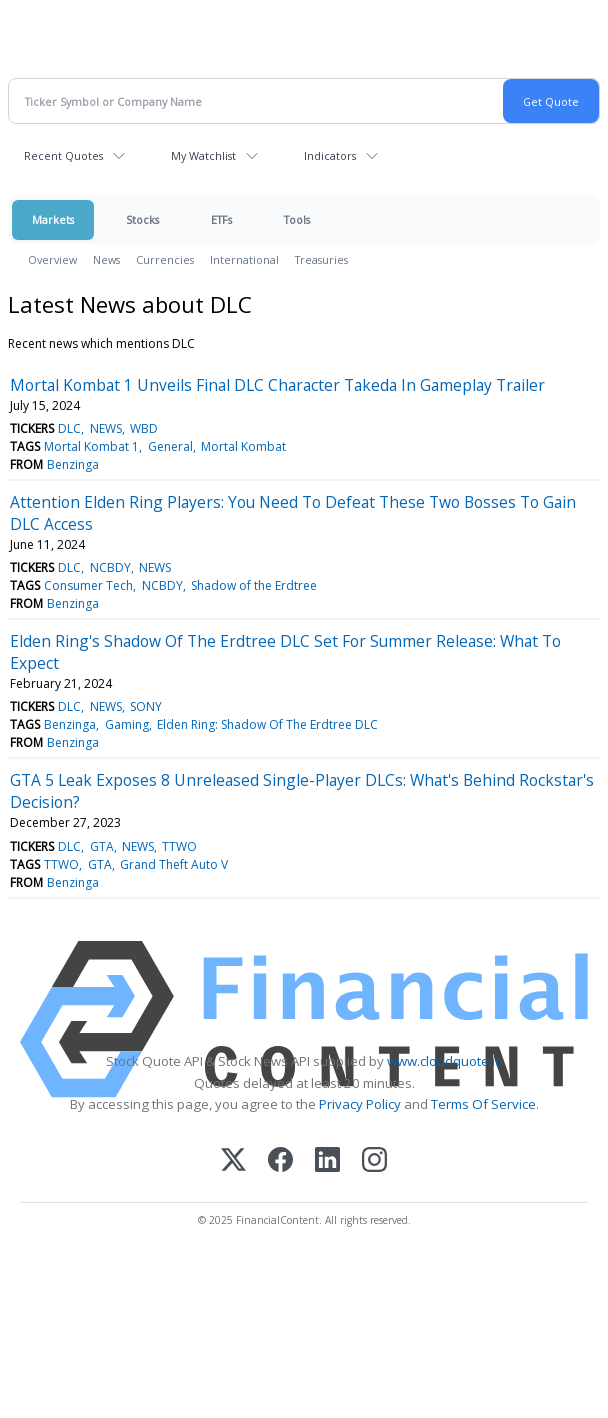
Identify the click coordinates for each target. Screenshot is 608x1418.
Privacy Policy (360, 1104)
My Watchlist (203, 155)
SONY (146, 706)
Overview (52, 259)
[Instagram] (374, 1161)
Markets (53, 219)
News (106, 259)
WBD (144, 428)
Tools (297, 219)
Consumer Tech (88, 585)
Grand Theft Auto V (174, 864)
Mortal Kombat (243, 446)
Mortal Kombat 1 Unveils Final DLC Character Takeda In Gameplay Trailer (277, 385)
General (170, 446)
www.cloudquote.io (445, 1061)
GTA (102, 846)
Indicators (330, 155)
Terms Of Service (483, 1104)
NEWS (106, 428)
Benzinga (73, 464)
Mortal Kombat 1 (91, 446)
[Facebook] (280, 1161)
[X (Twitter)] (233, 1161)
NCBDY (110, 567)
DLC (69, 428)
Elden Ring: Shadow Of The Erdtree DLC (267, 724)
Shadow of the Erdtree (254, 585)
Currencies (165, 259)
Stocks (142, 219)
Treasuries (321, 259)
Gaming (127, 724)
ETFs (221, 219)
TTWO (179, 846)
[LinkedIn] (327, 1161)
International (244, 259)
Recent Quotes (63, 155)
